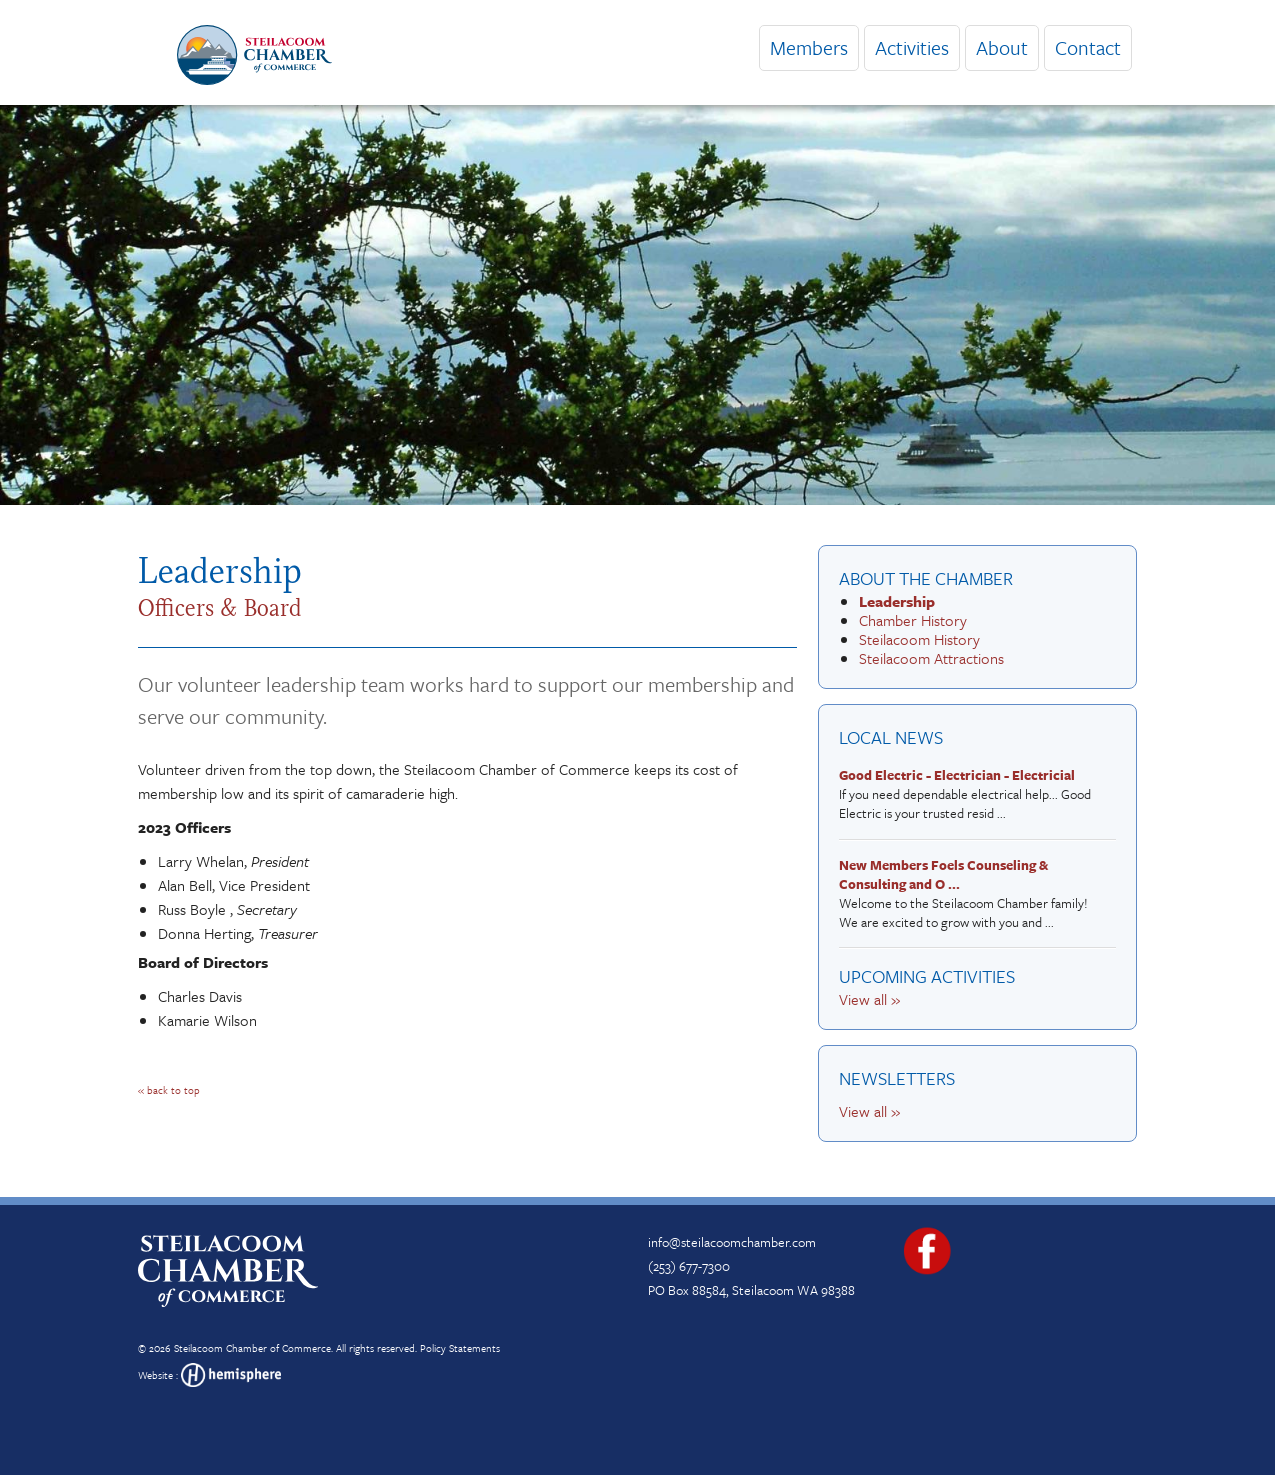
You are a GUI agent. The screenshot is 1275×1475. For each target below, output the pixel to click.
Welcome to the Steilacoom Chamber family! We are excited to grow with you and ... (972, 894)
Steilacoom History (919, 639)
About (1002, 47)
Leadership (897, 601)
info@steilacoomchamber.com (732, 1242)
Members (809, 47)
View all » (869, 999)
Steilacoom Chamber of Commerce (252, 1348)
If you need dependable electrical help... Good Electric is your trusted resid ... (972, 794)
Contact (1088, 47)
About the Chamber (926, 578)
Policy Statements (460, 1348)
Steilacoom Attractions (931, 658)
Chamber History (913, 620)
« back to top (169, 1090)
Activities (912, 47)
